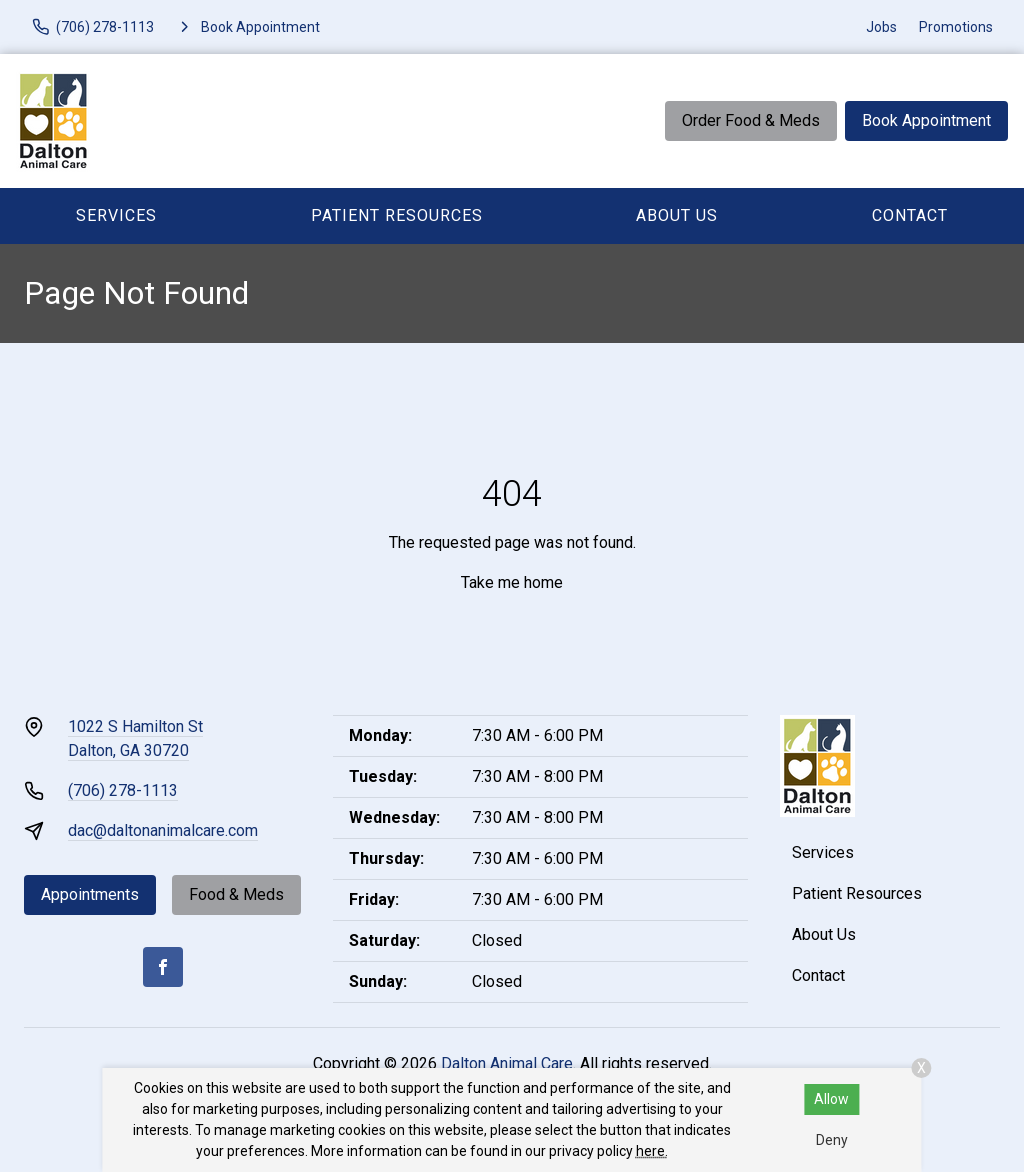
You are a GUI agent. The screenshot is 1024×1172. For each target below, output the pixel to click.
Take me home (512, 582)
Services (116, 215)
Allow (831, 1099)
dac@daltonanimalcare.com (163, 830)
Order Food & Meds (751, 120)
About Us (677, 215)
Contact (910, 215)
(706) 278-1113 (123, 790)
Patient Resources (397, 215)
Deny (832, 1140)
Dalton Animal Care (507, 1063)
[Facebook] (163, 967)
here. (652, 1151)
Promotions (956, 27)
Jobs (881, 27)
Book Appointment (926, 120)
